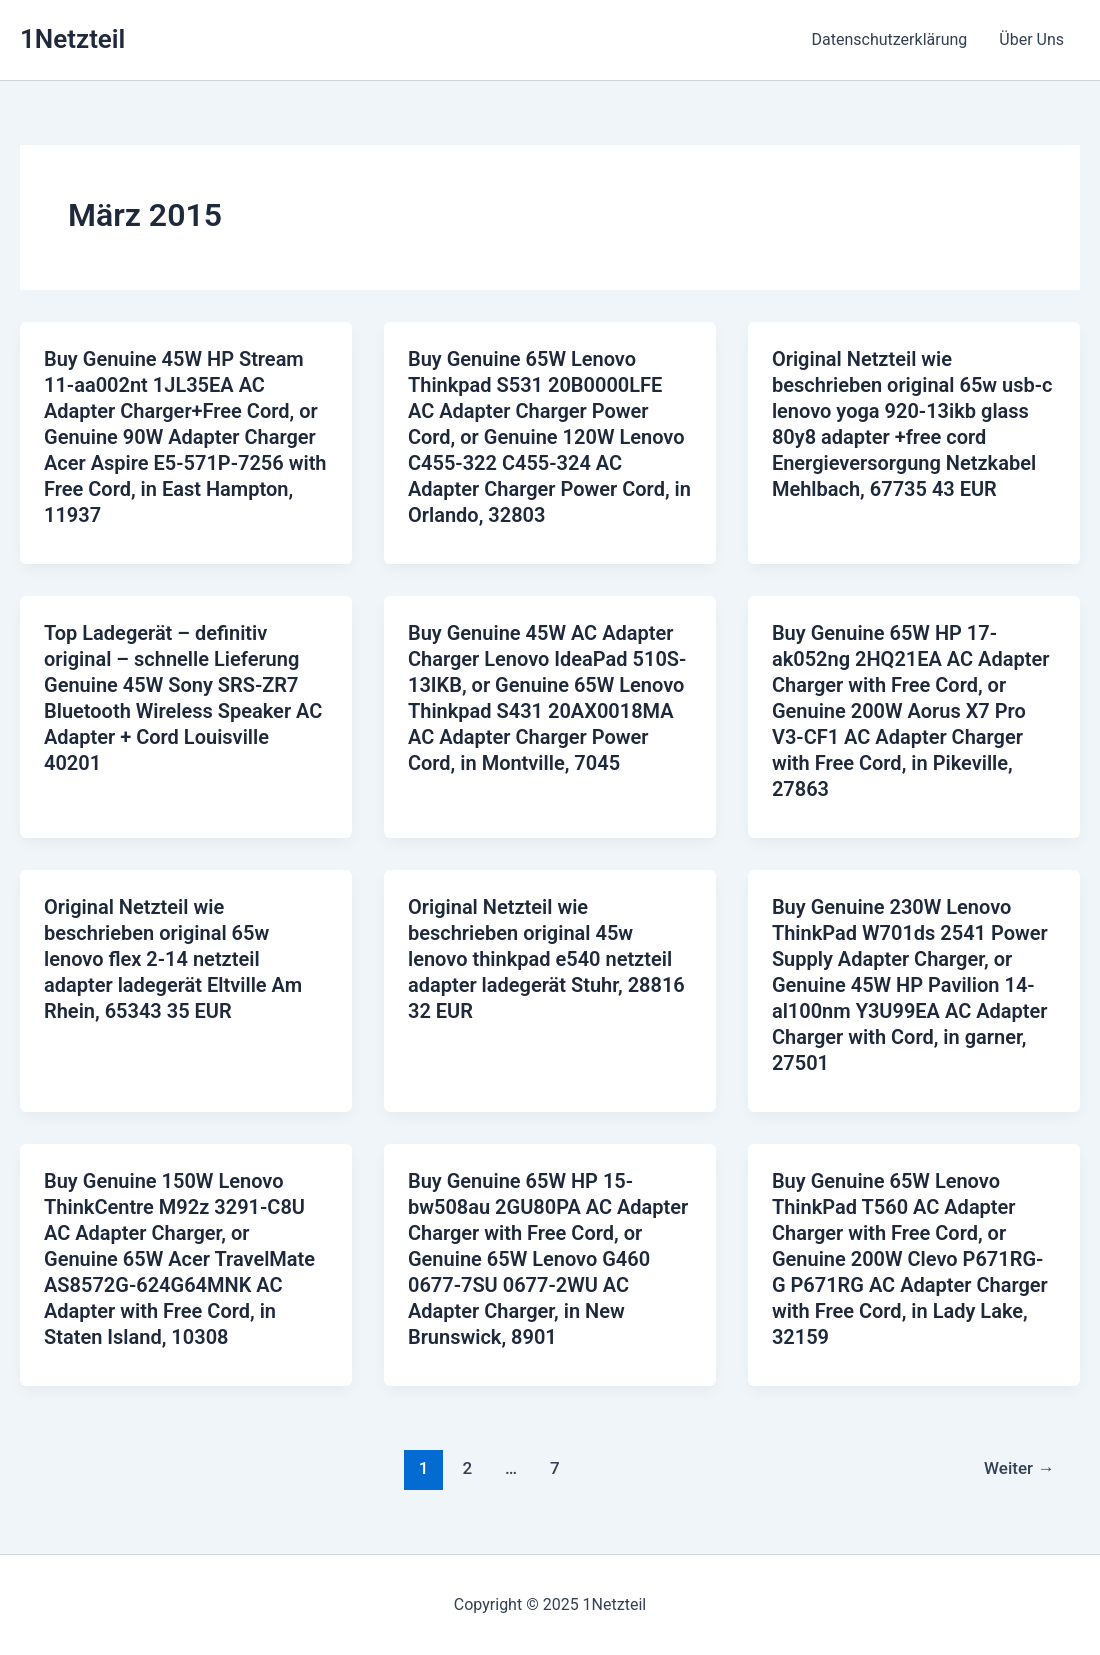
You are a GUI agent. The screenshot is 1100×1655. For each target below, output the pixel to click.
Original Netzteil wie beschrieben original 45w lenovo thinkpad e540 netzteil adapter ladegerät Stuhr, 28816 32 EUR (546, 959)
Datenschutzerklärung (890, 39)
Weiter (1019, 1468)
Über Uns (1031, 39)
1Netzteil (72, 39)
